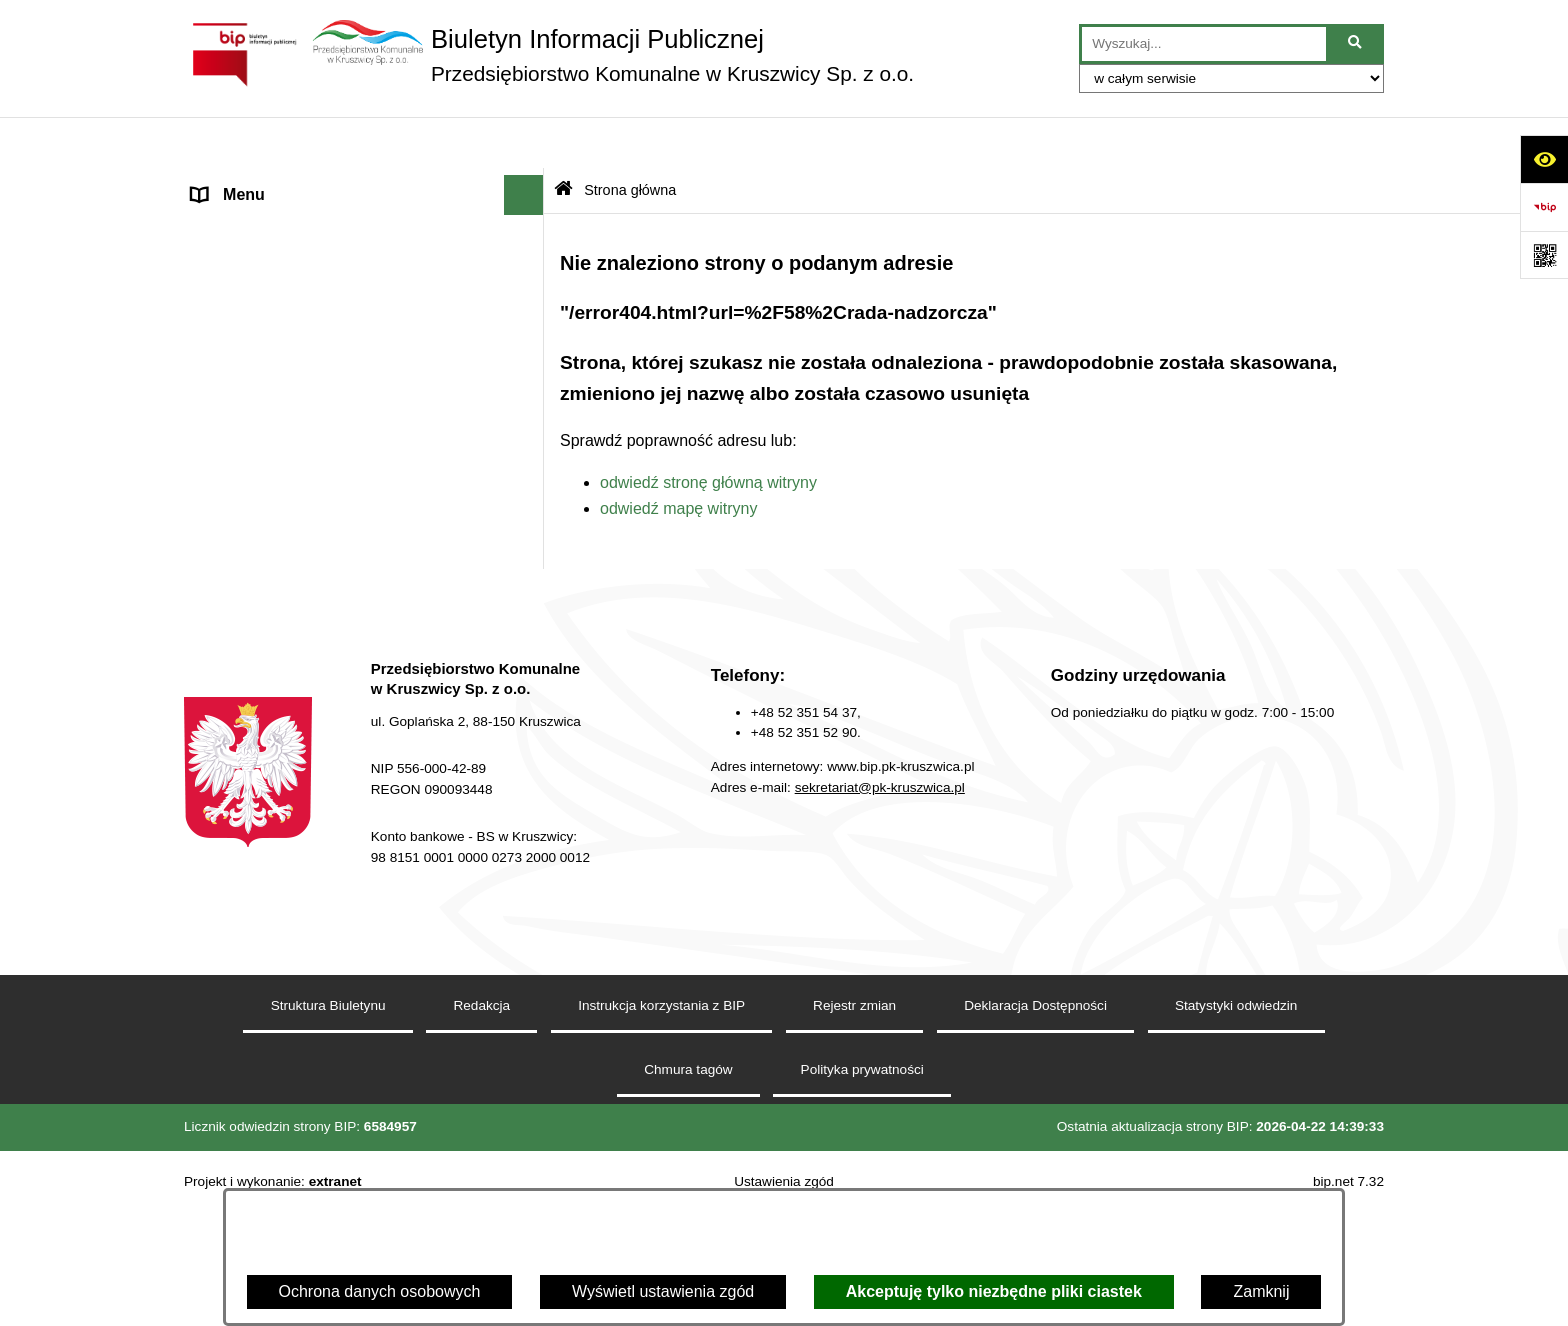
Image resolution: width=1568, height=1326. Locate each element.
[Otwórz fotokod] (1544, 255)
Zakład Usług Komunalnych (289, 604)
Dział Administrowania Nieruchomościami (338, 644)
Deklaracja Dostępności (1035, 1147)
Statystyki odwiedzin (1236, 1147)
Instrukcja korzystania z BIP (661, 1147)
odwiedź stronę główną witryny (708, 430)
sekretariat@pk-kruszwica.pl (880, 929)
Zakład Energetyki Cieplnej (287, 564)
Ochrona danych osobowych (380, 1291)
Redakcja (225, 684)
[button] (528, 184)
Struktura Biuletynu (328, 1147)
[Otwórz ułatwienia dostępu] (1544, 159)
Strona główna (243, 183)
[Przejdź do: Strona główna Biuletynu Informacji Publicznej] (563, 139)
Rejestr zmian (854, 1147)
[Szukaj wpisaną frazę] (1356, 44)
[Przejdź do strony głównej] (549, 55)
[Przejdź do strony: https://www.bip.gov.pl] (1544, 207)
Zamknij (1261, 1291)
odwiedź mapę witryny (678, 456)
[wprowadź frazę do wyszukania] (1204, 44)
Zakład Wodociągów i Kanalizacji (308, 524)
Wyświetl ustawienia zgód (663, 1291)
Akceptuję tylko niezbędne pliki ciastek (994, 1291)
